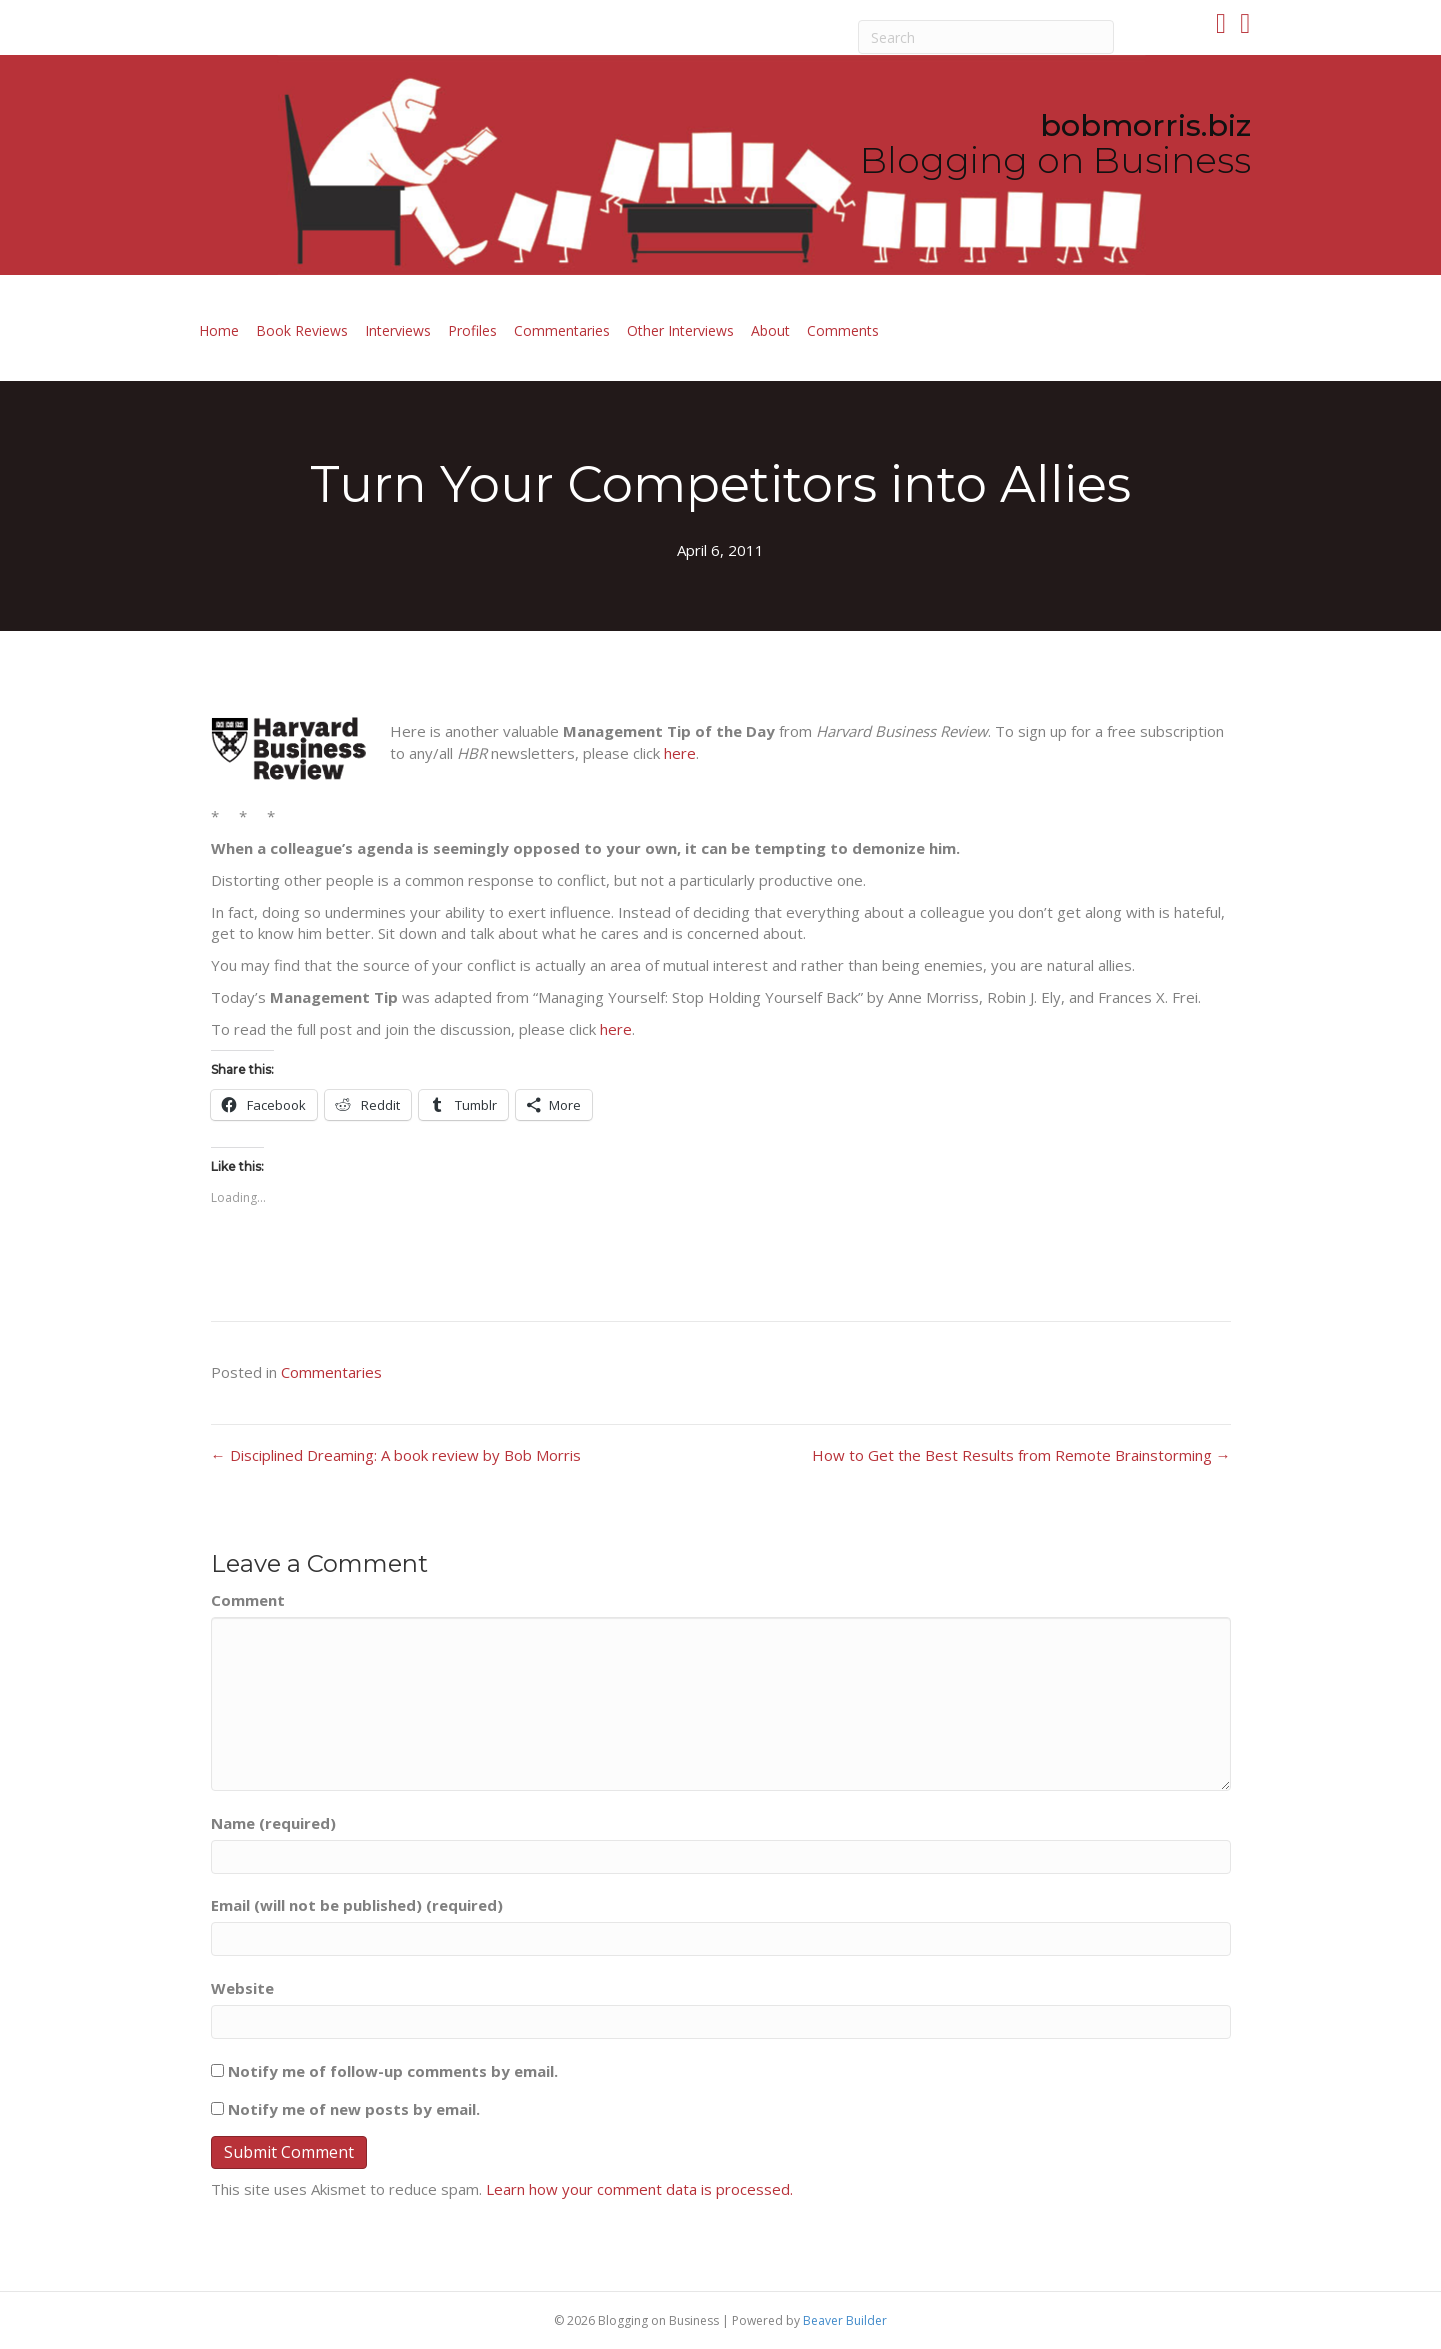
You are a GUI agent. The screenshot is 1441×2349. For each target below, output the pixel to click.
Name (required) (273, 1823)
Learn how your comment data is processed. (639, 2189)
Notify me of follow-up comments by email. (393, 2071)
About (770, 330)
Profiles (472, 330)
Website (242, 1988)
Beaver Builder (845, 2320)
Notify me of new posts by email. (354, 2109)
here (680, 753)
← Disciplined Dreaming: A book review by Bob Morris (396, 1455)
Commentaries (562, 330)
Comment (248, 1600)
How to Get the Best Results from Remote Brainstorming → (1021, 1455)
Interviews (398, 330)
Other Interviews (680, 330)
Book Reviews (302, 330)
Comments (843, 330)
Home (219, 330)
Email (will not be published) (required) (357, 1905)
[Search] (986, 37)
